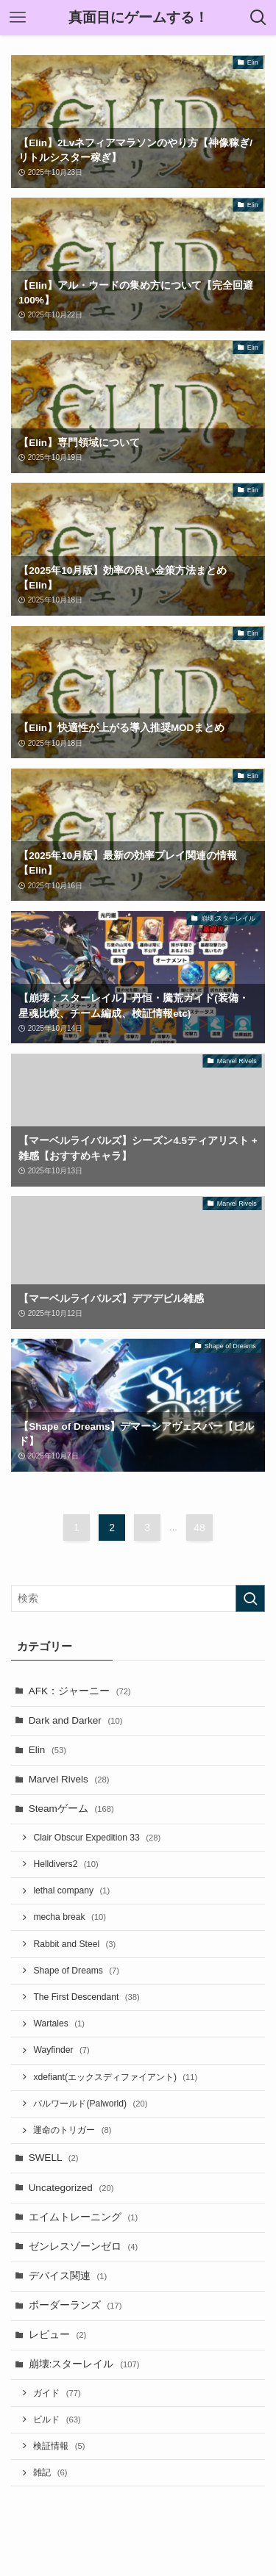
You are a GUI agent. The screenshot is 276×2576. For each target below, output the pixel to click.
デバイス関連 (68, 2275)
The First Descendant (86, 1997)
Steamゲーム (71, 1808)
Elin (47, 1749)
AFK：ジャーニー (80, 1691)
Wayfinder (61, 2050)
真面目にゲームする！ (138, 18)
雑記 (50, 2472)
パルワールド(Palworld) (90, 2103)
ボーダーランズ (75, 2305)
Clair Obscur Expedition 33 (96, 1837)
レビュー (58, 2334)
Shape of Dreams (76, 1970)
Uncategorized (71, 2187)
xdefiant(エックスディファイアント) (115, 2077)
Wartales (59, 2023)
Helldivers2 (65, 1864)
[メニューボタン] (17, 17)
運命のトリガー (72, 2130)
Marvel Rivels (69, 1779)
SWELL (54, 2157)
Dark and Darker (76, 1720)
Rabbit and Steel (74, 1944)
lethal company (71, 1890)
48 (199, 1527)
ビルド (56, 2419)
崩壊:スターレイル (84, 2364)
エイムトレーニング (83, 2217)
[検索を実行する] (250, 1598)
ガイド (56, 2393)
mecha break (69, 1917)
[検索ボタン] (258, 17)
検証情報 (59, 2446)
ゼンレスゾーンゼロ (83, 2246)
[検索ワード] (138, 1598)
